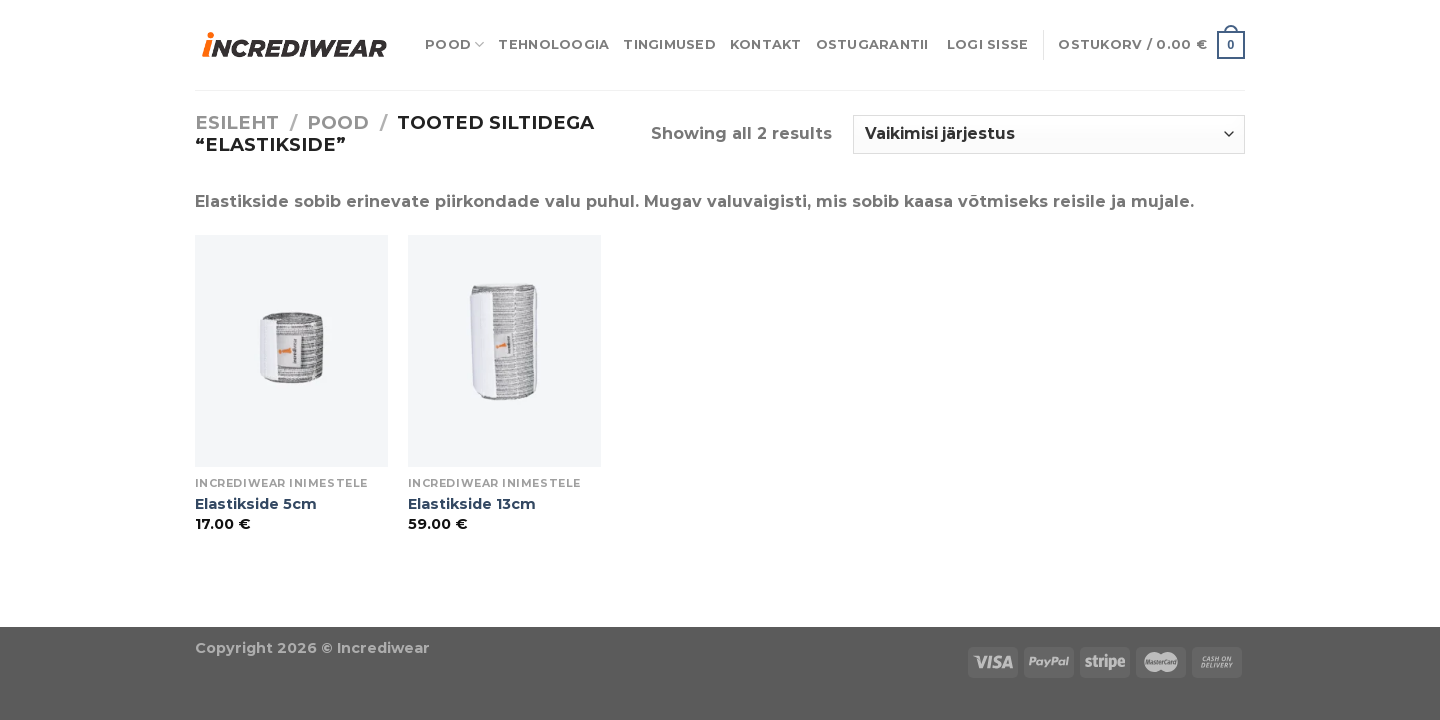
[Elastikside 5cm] (291, 351)
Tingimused (669, 44)
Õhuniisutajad (224, 613)
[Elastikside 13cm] (504, 351)
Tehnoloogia (553, 44)
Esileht (237, 122)
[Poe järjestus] (1049, 134)
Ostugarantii (872, 44)
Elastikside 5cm (256, 504)
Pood (454, 44)
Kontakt (766, 44)
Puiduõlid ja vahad (80, 613)
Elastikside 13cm (472, 504)
